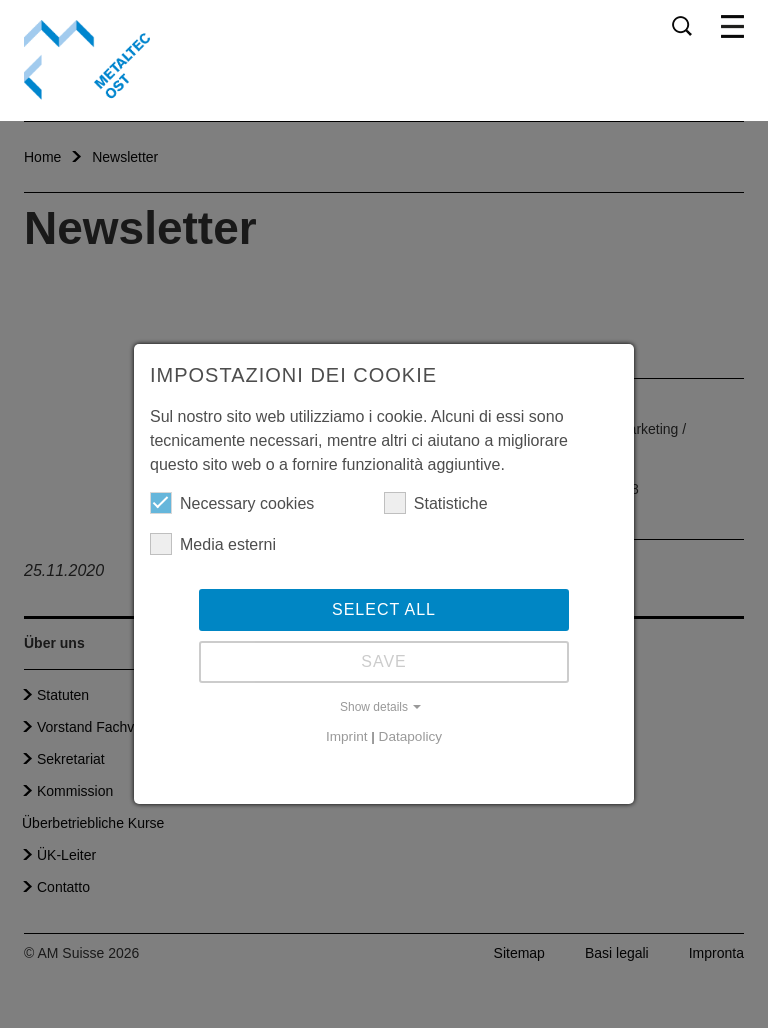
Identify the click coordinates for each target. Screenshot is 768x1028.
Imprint (347, 736)
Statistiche (436, 503)
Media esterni (213, 544)
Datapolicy (410, 736)
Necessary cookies (232, 503)
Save (384, 661)
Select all (384, 609)
